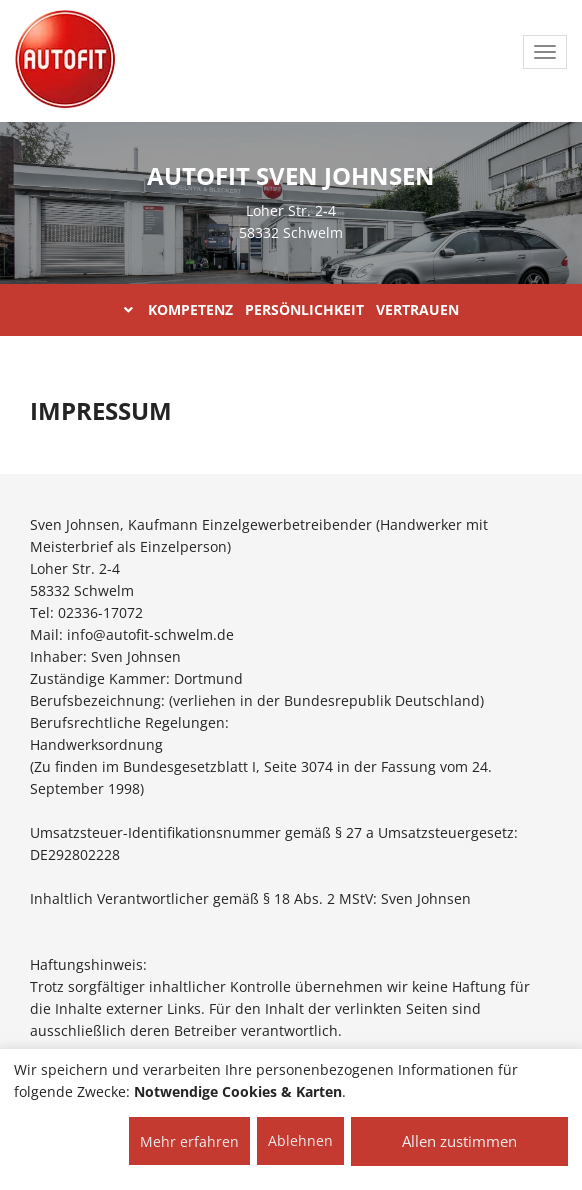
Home (289, 140)
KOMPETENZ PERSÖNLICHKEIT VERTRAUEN (291, 309)
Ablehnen (300, 1140)
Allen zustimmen (459, 1141)
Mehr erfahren (189, 1141)
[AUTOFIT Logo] (65, 60)
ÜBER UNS (387, 140)
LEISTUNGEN (514, 140)
